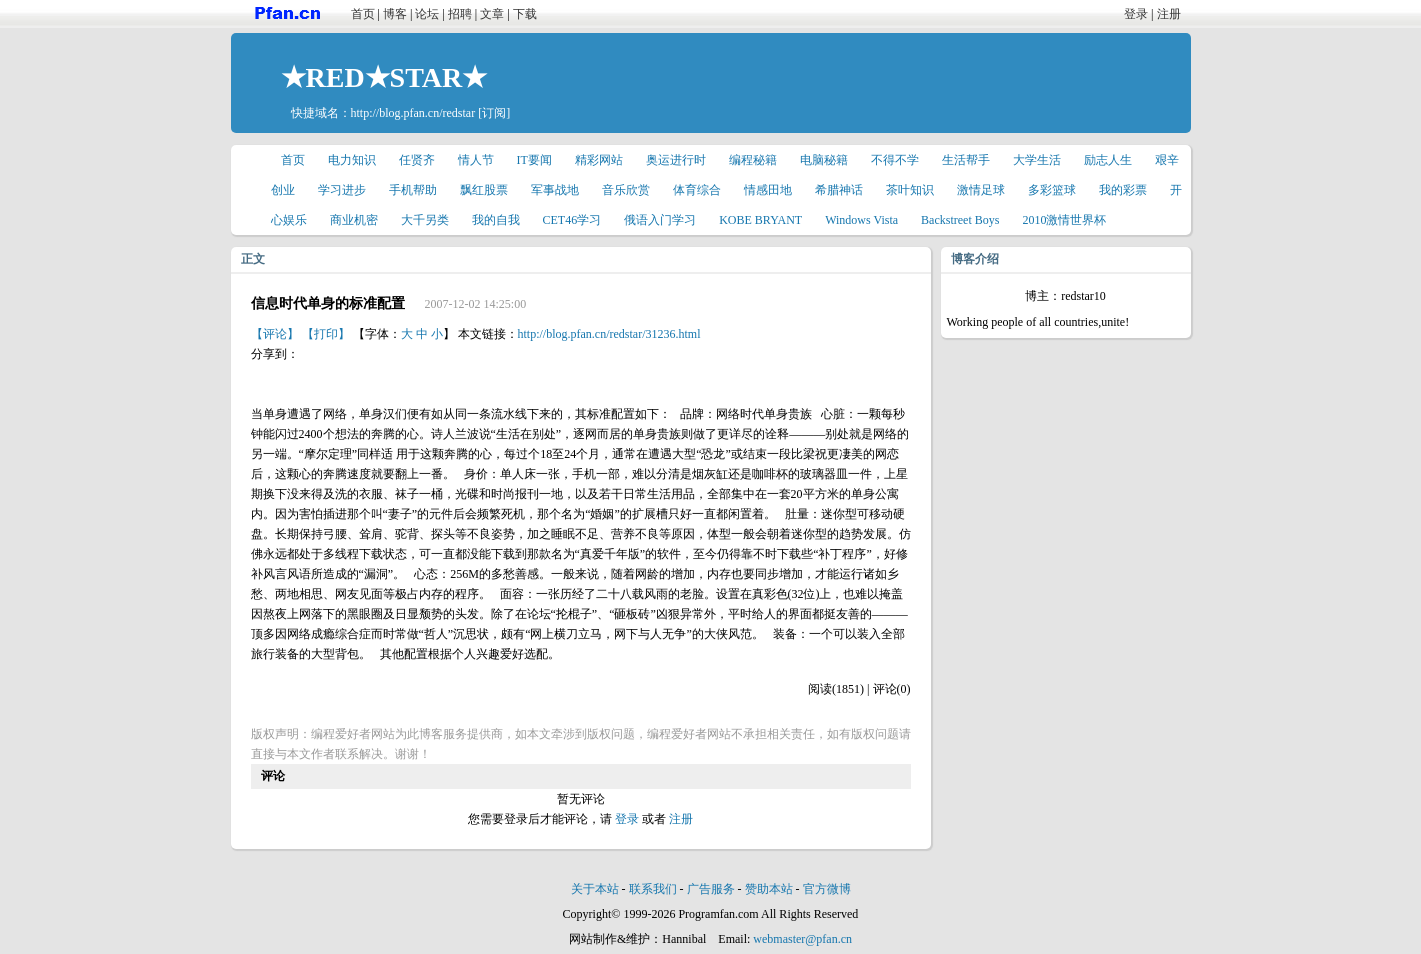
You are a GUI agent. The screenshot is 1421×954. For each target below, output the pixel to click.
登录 (1136, 14)
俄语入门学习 (660, 220)
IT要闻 (534, 160)
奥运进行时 (676, 160)
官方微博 (827, 889)
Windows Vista (861, 220)
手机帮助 (413, 190)
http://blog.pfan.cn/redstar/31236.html (609, 334)
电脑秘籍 (824, 160)
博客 (395, 14)
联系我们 (653, 889)
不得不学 (895, 160)
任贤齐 (417, 160)
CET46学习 (572, 220)
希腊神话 (839, 190)
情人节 (476, 160)
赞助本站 (769, 889)
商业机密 (354, 220)
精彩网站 (599, 160)
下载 (525, 14)
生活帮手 (966, 160)
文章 (492, 14)
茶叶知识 (910, 190)
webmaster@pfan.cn (802, 939)
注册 (1169, 14)
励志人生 (1108, 160)
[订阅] (494, 113)
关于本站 (595, 889)
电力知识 (352, 160)
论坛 (427, 14)
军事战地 (555, 190)
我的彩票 (1123, 190)
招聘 (460, 14)
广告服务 (711, 889)
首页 (363, 14)
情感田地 (768, 190)
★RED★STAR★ (384, 77)
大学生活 (1037, 160)
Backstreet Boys (960, 220)
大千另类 (425, 220)
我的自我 (496, 220)
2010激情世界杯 (1064, 220)
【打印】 (326, 334)
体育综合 (697, 190)
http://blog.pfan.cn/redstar (413, 113)
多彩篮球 (1052, 190)
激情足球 (981, 190)
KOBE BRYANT (760, 220)
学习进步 (342, 190)
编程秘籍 (753, 160)
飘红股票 (484, 190)
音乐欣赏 (626, 190)
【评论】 (275, 334)
